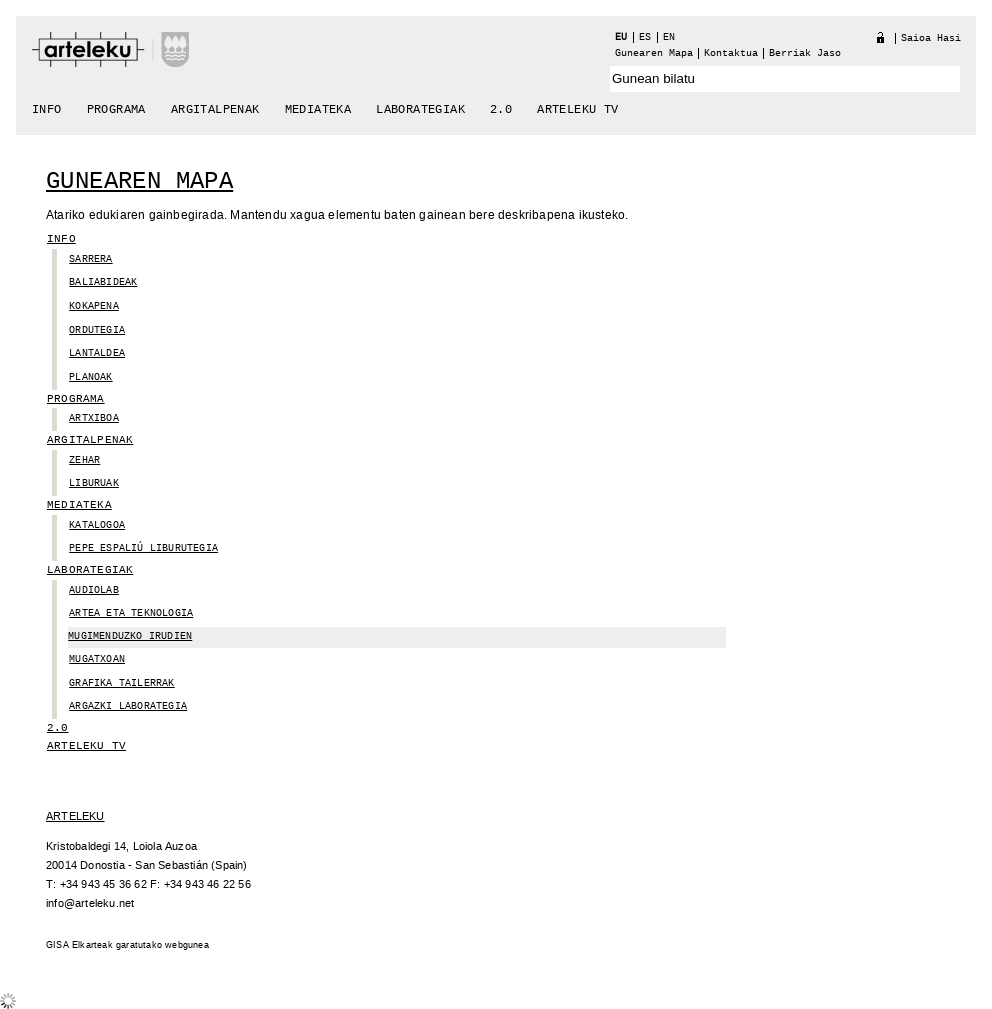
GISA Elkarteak (79, 945)
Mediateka (318, 110)
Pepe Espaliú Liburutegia (143, 548)
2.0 (501, 110)
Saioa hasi (931, 38)
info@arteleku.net (90, 903)
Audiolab (94, 590)
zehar (84, 460)
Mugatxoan (97, 659)
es (645, 37)
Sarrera (90, 259)
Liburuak (94, 483)
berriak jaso (805, 53)
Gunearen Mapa (654, 53)
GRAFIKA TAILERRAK (121, 683)
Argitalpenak (215, 110)
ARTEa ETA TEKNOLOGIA (131, 613)
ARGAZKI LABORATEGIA (128, 706)
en (669, 37)
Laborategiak (420, 110)
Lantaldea (97, 353)
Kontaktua (731, 53)
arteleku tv (577, 110)
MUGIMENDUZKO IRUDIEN (130, 636)
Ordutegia (97, 330)
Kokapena (94, 306)
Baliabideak (103, 282)
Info (47, 110)
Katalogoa (97, 525)
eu (621, 37)
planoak (90, 377)
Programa (116, 110)
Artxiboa (94, 418)
